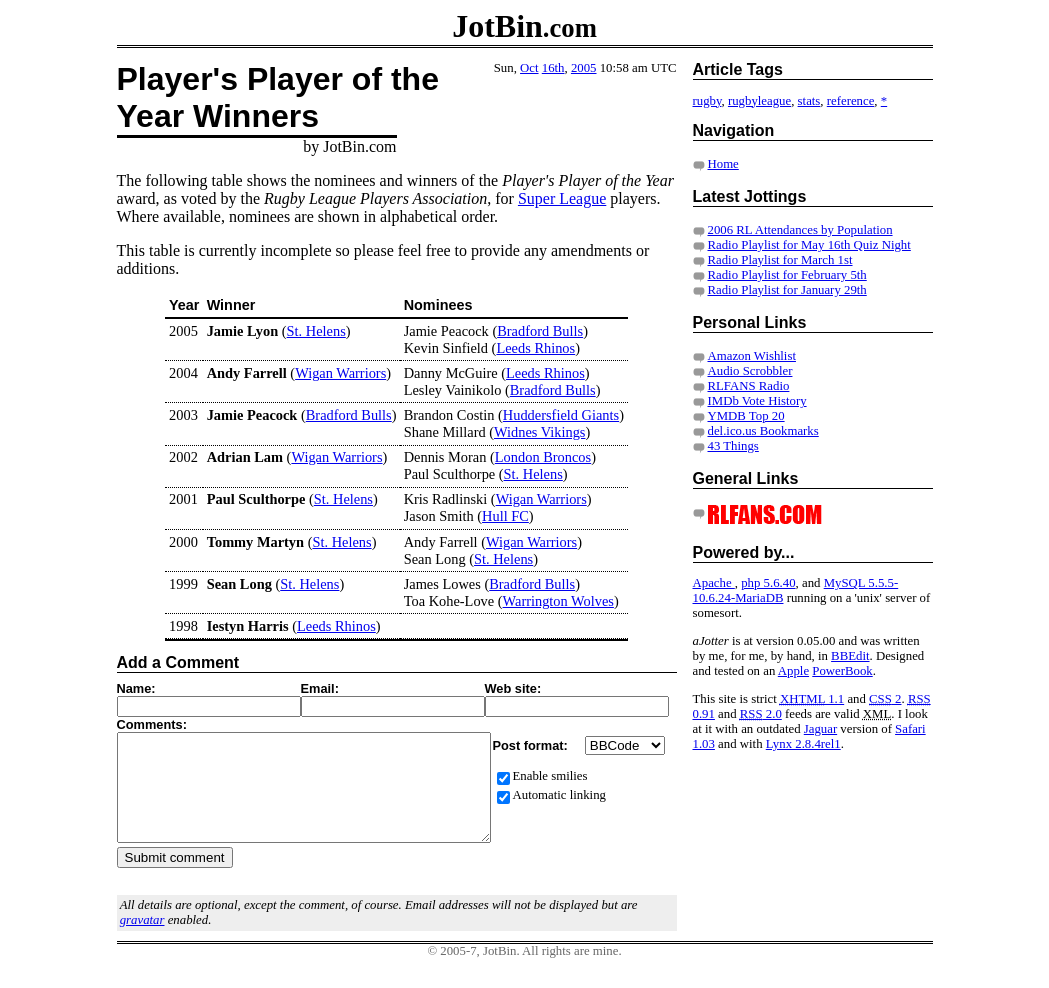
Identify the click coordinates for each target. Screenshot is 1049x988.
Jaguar (820, 729)
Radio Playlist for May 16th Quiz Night (809, 245)
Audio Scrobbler (750, 371)
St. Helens (316, 331)
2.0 (761, 714)
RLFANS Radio (749, 386)
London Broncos (543, 457)
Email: (320, 688)
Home (723, 164)
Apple (793, 671)
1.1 (812, 699)
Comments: (152, 724)
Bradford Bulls (540, 331)
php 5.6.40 (768, 583)
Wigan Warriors (340, 373)
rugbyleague (759, 101)
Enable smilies (550, 776)
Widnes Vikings (539, 432)
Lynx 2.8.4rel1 (803, 744)
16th (553, 68)
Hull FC (505, 516)
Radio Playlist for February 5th (787, 275)
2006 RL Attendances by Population (800, 230)
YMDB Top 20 (746, 416)
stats (809, 101)
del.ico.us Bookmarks (763, 431)
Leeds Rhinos (535, 348)
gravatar (142, 941)
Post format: (532, 745)
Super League (562, 198)
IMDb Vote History (757, 401)
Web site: (513, 688)
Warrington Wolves (558, 601)
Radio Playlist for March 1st (780, 260)
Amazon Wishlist (752, 356)
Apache (714, 583)
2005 (584, 68)
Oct (529, 68)
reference (851, 101)
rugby (707, 101)
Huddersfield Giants (561, 415)
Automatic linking (559, 795)
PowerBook (842, 671)
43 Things (733, 446)
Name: (136, 688)
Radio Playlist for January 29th (787, 290)
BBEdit (850, 656)
